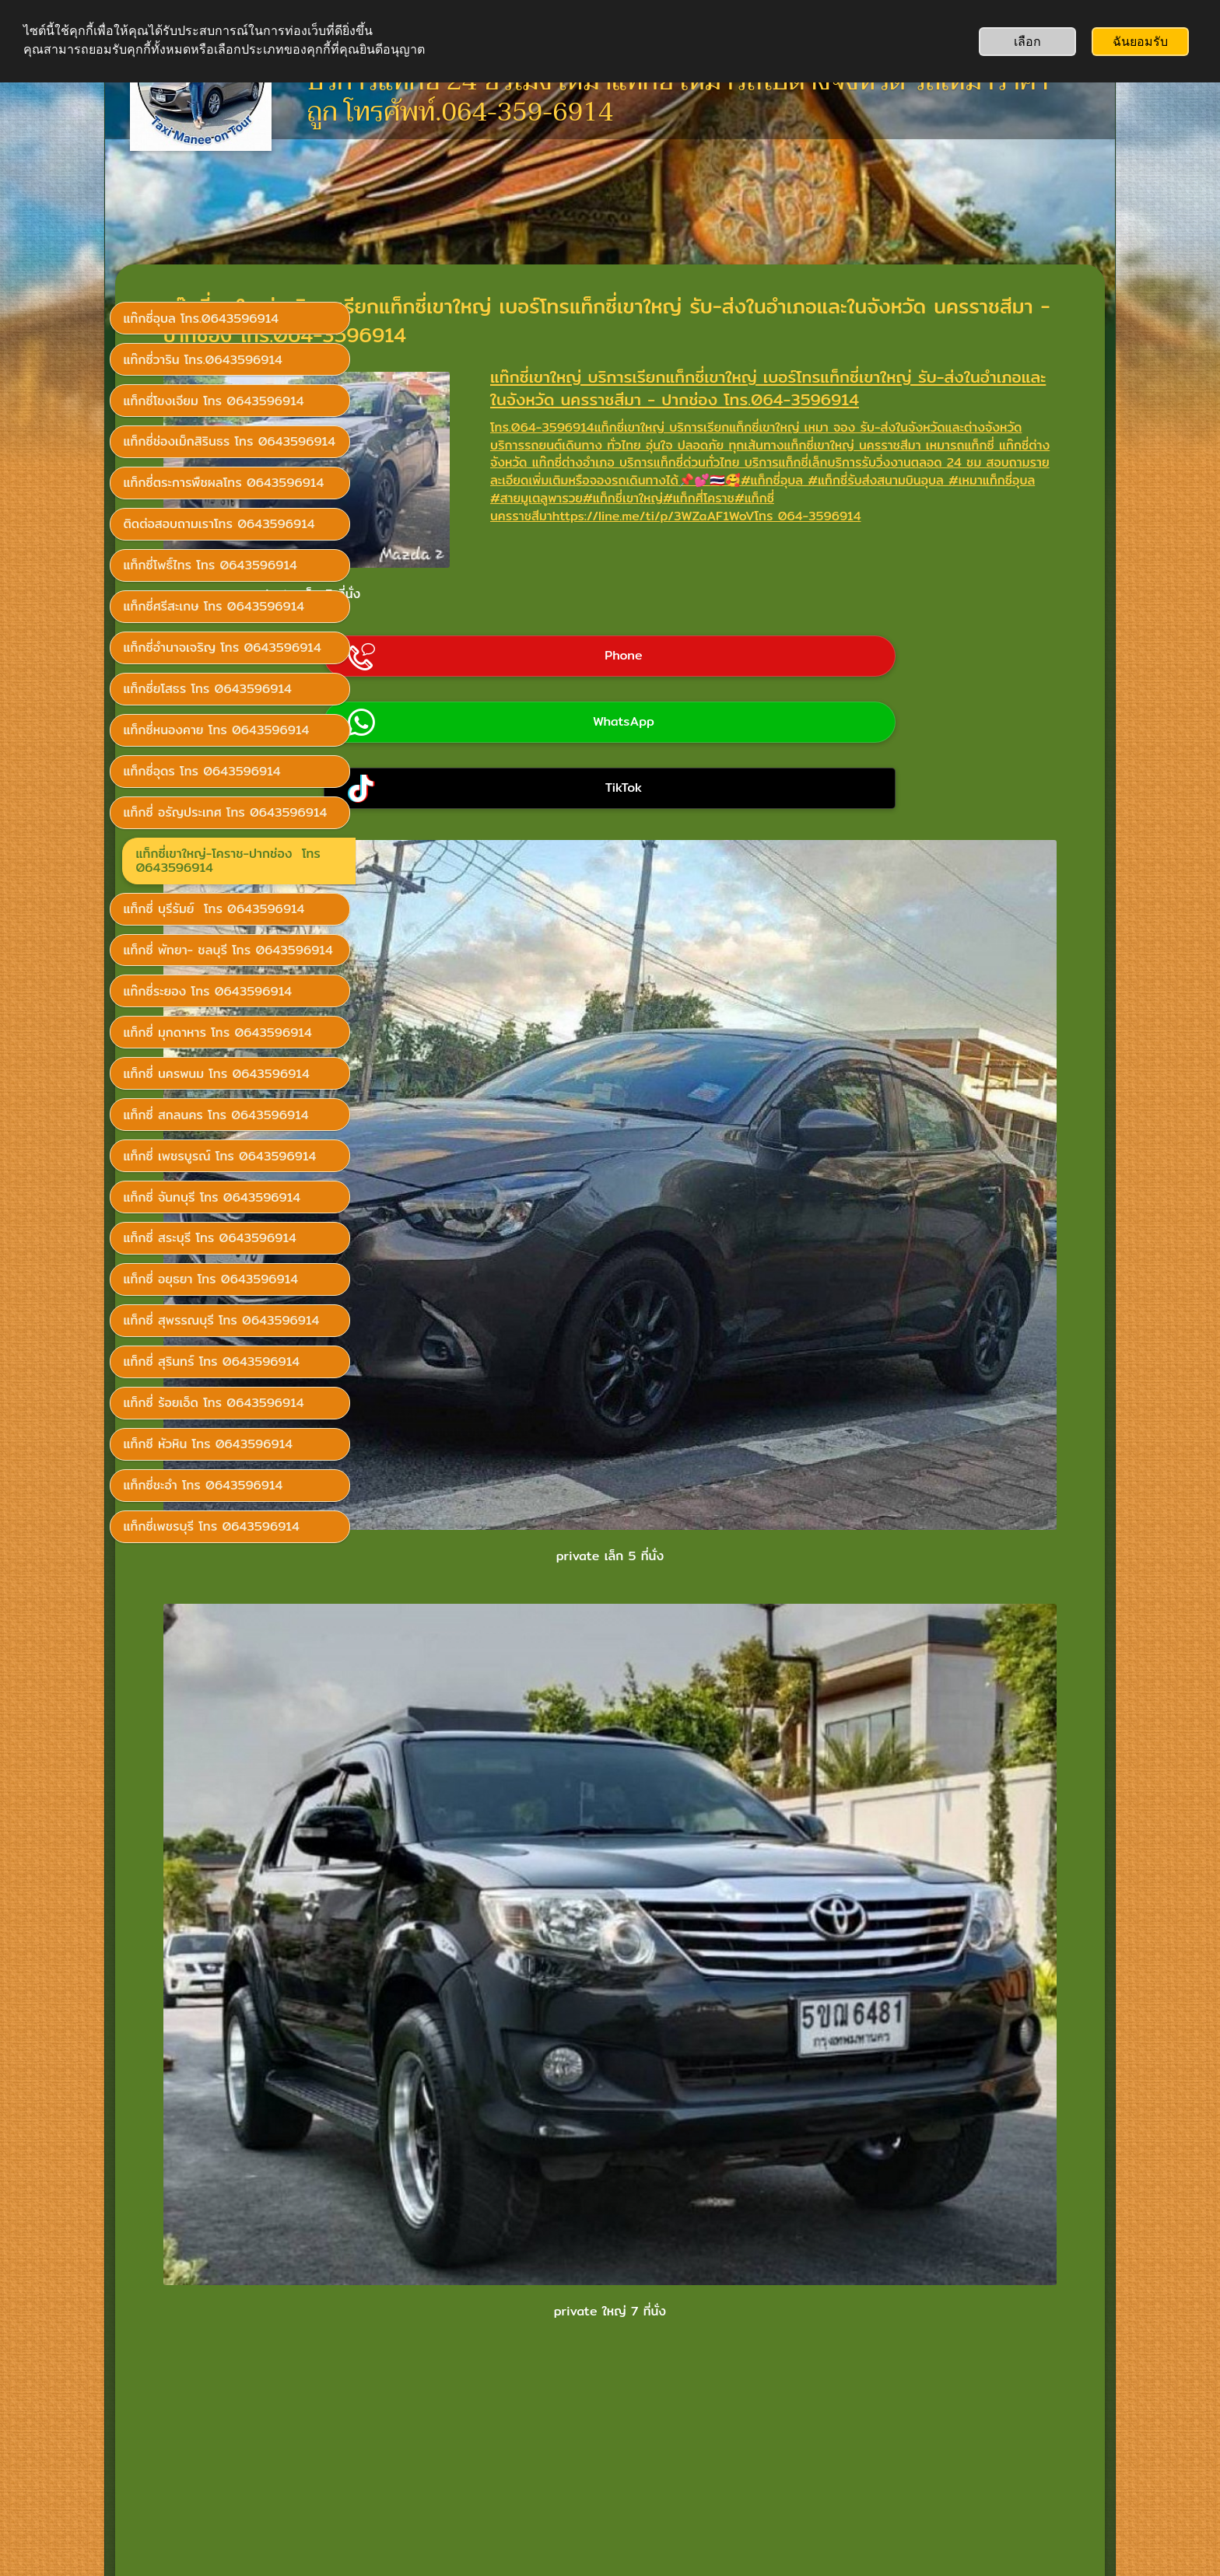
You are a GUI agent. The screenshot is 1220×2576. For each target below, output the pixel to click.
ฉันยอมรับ (1140, 41)
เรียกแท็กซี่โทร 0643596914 (212, 2368)
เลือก (1027, 41)
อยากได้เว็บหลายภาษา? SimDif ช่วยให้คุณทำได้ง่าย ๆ (605, 2522)
